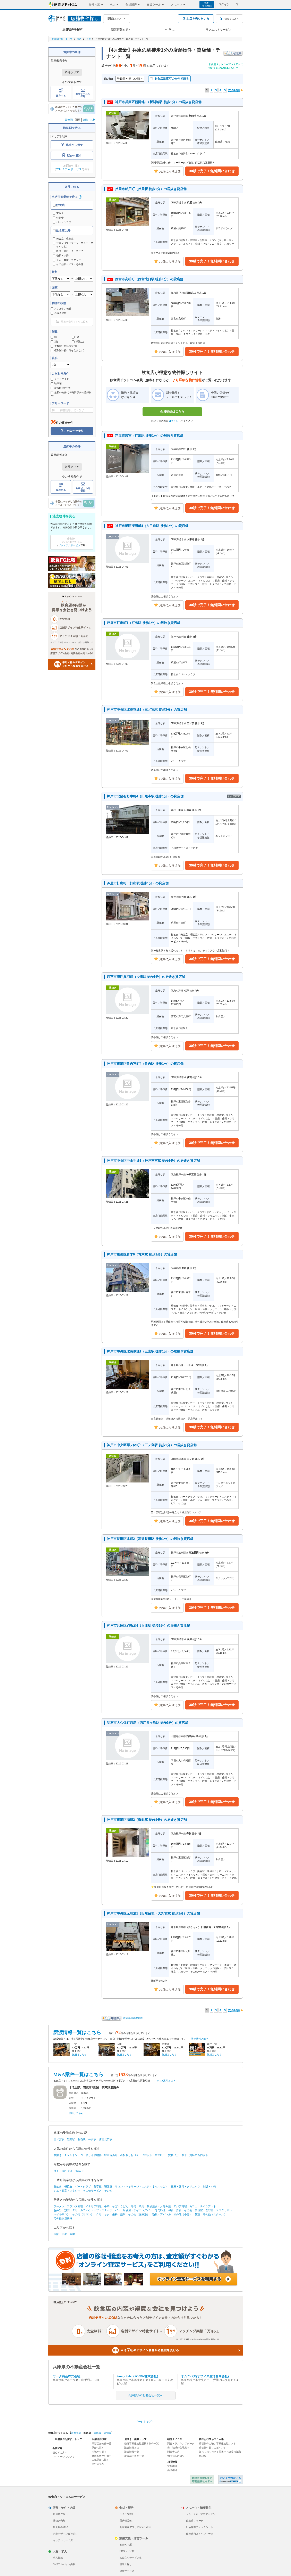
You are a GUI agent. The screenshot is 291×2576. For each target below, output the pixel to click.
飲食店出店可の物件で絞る (169, 78)
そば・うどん (120, 2206)
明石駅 (82, 2139)
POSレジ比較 (127, 2551)
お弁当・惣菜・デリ (66, 2210)
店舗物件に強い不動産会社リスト (217, 2443)
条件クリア (72, 72)
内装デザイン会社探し (65, 2533)
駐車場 (56, 383)
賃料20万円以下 (198, 2155)
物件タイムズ (174, 2439)
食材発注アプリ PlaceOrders (135, 2527)
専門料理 (160, 2210)
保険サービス (127, 2570)
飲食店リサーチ (194, 2520)
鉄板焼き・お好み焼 (159, 2206)
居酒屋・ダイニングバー (137, 2210)
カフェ (193, 2206)
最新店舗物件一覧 (101, 2443)
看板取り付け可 (61, 388)
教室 (197, 2214)
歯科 (115, 2214)
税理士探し (126, 2564)
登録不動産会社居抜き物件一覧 (141, 2443)
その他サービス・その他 (97, 2190)
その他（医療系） (138, 2214)
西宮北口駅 (105, 2139)
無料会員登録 (207, 4)
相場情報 (172, 2461)
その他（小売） (182, 2214)
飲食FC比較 (126, 2544)
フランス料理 (75, 2206)
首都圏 (69, 119)
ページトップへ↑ (146, 2421)
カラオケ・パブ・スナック (96, 2210)
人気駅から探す (100, 2459)
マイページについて (63, 2456)
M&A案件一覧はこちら (78, 2074)
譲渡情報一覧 (131, 2451)
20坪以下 (160, 2155)
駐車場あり (111, 2155)
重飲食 (58, 213)
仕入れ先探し (127, 2514)
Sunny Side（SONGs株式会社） (138, 2376)
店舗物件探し (60, 2514)
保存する (61, 92)
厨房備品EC (126, 2520)
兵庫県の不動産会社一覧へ (145, 2395)
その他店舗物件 (63, 2218)
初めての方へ (59, 2452)
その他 (188, 2210)
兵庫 (88, 39)
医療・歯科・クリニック (185, 2186)
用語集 (202, 2455)
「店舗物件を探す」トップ (67, 2439)
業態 (71, 2098)
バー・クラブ (62, 222)
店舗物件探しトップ (62, 39)
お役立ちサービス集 (131, 2557)
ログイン (173, 421)
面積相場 (172, 2470)
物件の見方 (98, 2463)
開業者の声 (173, 2451)
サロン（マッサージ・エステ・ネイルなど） (141, 2186)
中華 (107, 2206)
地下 (55, 337)
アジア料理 (180, 2206)
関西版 (87, 2432)
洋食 (178, 2210)
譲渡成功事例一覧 (134, 2455)
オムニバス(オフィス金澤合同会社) (205, 2376)
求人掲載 (58, 2557)
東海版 (97, 2432)
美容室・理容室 (103, 2186)
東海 (85, 119)
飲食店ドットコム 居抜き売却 (230, 2479)
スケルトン (71, 2155)
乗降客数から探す (101, 2455)
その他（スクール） (215, 2214)
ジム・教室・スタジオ (67, 2190)
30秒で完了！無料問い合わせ (212, 171)
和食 (170, 2210)
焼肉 (141, 2206)
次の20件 (234, 90)
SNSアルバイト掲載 (64, 2564)
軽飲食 (58, 217)
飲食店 (59, 205)
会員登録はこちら (172, 411)
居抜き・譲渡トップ (135, 2439)
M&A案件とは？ (166, 2080)
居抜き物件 (59, 312)
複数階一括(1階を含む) (65, 345)
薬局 (123, 2214)
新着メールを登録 (83, 93)
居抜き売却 (59, 2520)
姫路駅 (71, 2139)
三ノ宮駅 (59, 2139)
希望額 (72, 2108)
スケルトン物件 (61, 308)
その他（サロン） (83, 2214)
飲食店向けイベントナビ (199, 2533)
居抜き (58, 2155)
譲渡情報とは (131, 2447)
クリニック (103, 2214)
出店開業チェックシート (199, 2527)
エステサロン (224, 2210)
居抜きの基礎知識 (133, 2018)
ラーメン (59, 2206)
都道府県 (73, 2092)
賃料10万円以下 (177, 2155)
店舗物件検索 (99, 2439)
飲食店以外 (62, 230)
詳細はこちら (79, 2054)
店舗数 (72, 2103)
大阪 (56, 2234)
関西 (79, 39)
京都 (64, 2234)
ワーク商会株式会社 (66, 2376)
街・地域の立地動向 (178, 2447)
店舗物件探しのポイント (212, 2447)
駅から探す (98, 2447)
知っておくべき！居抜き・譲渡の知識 (220, 2451)
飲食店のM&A (60, 2527)
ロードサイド (60, 378)
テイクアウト (208, 2206)
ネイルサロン (62, 2214)
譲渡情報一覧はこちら (77, 2032)
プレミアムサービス (69, 169)
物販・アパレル (161, 2214)
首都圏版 (76, 2432)
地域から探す (99, 2451)
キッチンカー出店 (63, 2540)
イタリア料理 (94, 2206)
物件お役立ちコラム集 (211, 2439)
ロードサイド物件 (91, 2155)
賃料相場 (172, 2466)
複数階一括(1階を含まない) (67, 350)
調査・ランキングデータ (180, 2443)
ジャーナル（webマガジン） (202, 2514)
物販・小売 (209, 2186)
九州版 (107, 2432)
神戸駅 (92, 2139)
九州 (92, 119)
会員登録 (57, 2448)
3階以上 (78, 341)
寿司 (133, 2206)
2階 (54, 341)
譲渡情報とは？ (199, 2038)
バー (117, 2210)
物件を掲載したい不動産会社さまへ (202, 2479)
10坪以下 (147, 2155)
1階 (75, 337)
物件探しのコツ (176, 2455)
